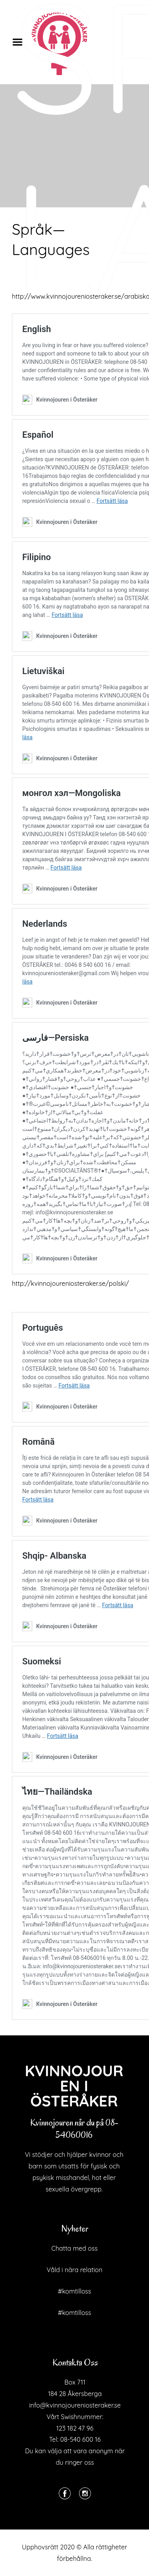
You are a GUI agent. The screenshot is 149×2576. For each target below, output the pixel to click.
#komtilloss (74, 2291)
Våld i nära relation (74, 2270)
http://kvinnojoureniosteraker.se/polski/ (70, 1283)
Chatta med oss (74, 2248)
